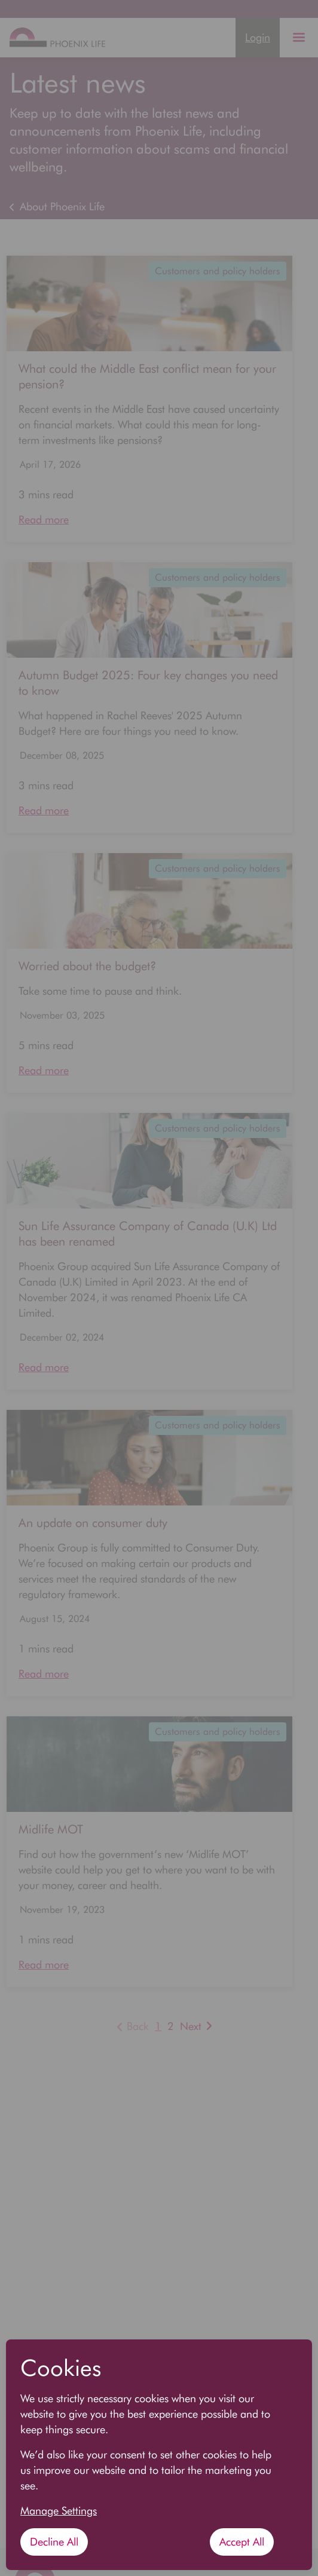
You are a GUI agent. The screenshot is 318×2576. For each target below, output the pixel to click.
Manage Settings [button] (58, 2510)
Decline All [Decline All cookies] (54, 2541)
